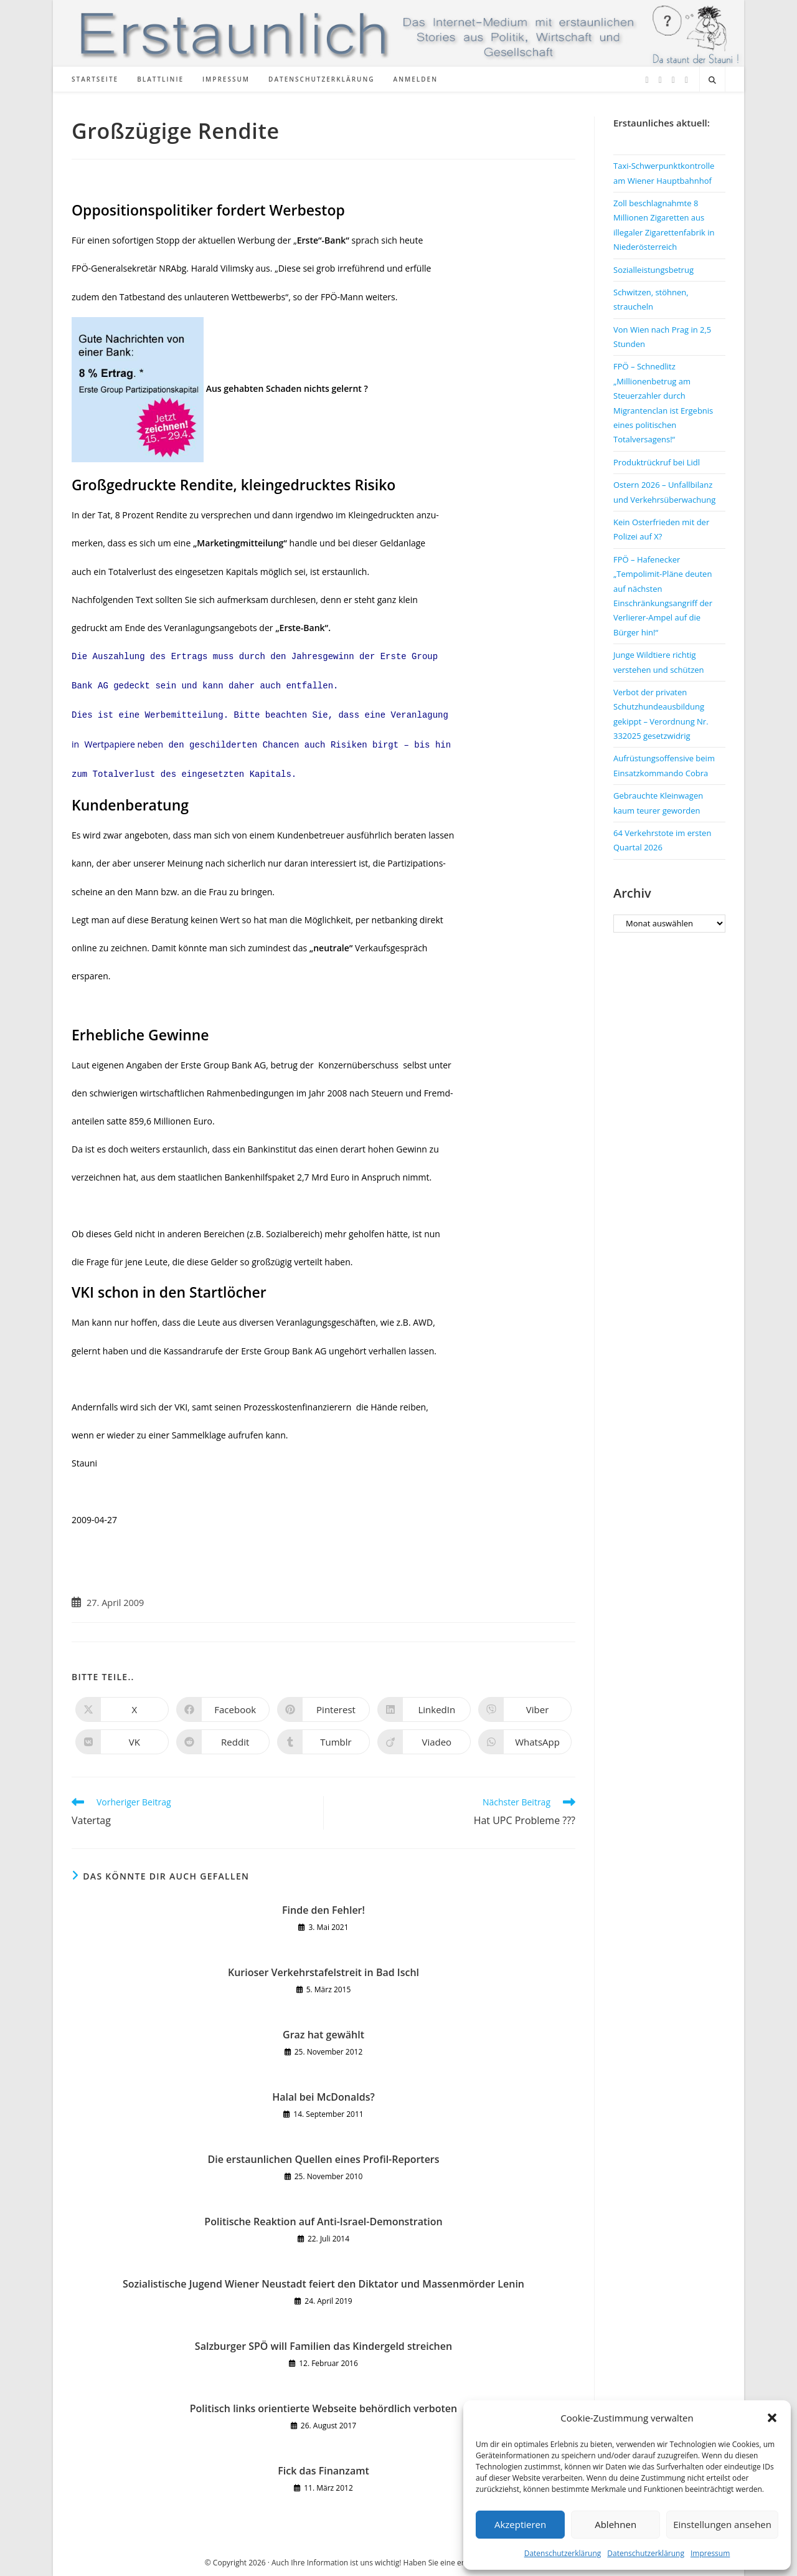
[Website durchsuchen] (712, 80)
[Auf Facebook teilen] (223, 1709)
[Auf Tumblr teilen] (323, 1741)
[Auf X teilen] (122, 1709)
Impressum (710, 2553)
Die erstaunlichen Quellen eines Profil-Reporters (323, 2159)
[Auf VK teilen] (122, 1741)
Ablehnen (615, 2524)
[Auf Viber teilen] (525, 1709)
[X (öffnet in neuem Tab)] (647, 80)
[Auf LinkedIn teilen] (424, 1709)
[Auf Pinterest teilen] (323, 1709)
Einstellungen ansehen (722, 2524)
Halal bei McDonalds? (323, 2097)
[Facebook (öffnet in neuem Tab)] (660, 80)
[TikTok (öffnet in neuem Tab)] (686, 80)
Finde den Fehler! (323, 1910)
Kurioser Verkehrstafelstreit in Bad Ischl (323, 1972)
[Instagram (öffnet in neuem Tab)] (673, 80)
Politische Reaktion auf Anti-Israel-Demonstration (323, 2221)
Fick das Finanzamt (323, 2471)
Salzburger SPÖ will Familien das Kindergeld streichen (323, 2346)
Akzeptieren (520, 2524)
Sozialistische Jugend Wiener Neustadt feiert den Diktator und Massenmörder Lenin (323, 2284)
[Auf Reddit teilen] (223, 1741)
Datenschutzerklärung (562, 2553)
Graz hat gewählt (323, 2034)
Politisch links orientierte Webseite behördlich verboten (323, 2408)
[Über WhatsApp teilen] (525, 1741)
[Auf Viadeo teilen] (424, 1741)
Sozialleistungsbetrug (653, 269)
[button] (772, 2418)
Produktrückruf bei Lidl (656, 462)
